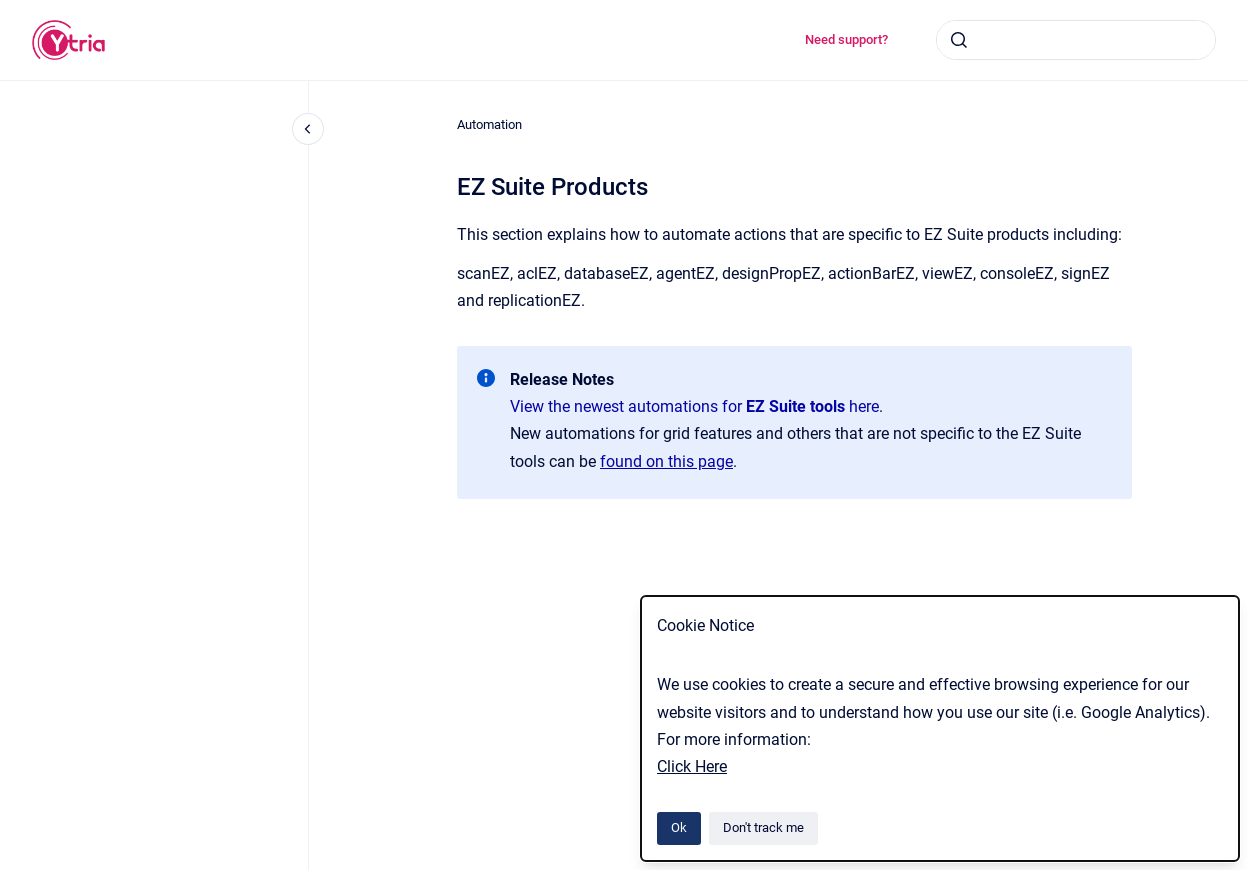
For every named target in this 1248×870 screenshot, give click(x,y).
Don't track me (763, 827)
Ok (679, 827)
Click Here (692, 766)
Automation (489, 124)
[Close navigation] (308, 129)
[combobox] (1076, 40)
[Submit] (959, 40)
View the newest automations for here (694, 406)
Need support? (846, 39)
